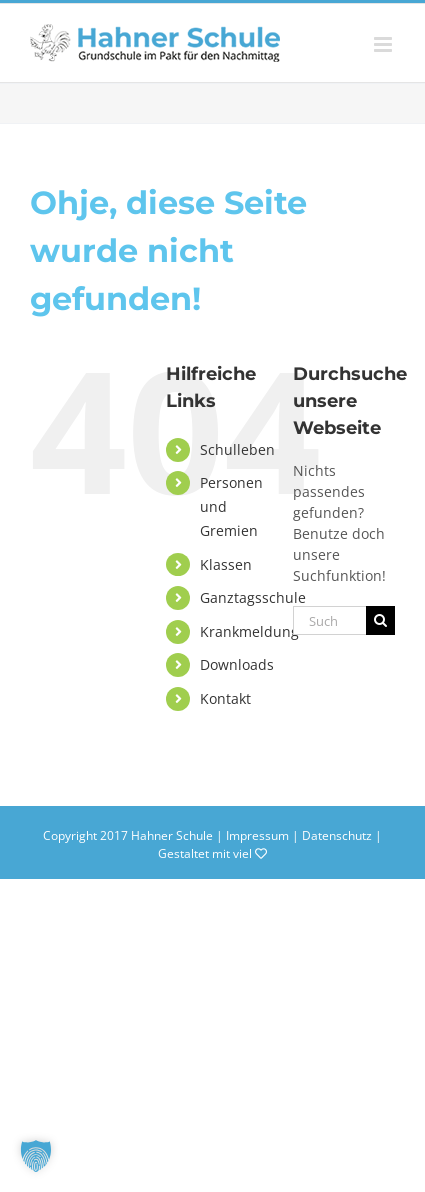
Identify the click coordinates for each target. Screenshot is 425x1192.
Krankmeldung (249, 631)
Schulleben (237, 449)
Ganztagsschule (253, 597)
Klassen (226, 564)
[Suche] (380, 620)
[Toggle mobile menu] (384, 44)
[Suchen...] (329, 620)
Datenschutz (337, 835)
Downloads (237, 664)
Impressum (257, 835)
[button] (36, 1156)
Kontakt (225, 698)
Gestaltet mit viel (212, 853)
